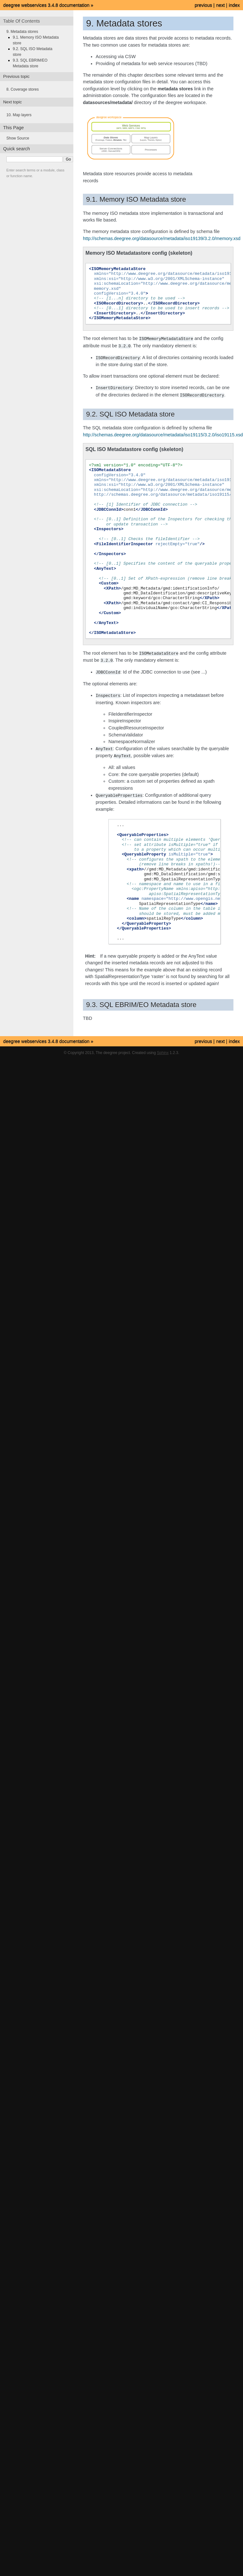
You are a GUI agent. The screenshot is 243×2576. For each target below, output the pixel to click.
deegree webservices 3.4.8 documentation (46, 5)
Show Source (17, 138)
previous (203, 5)
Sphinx (163, 1049)
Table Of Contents (21, 21)
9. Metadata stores (22, 31)
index (234, 5)
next (220, 5)
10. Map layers (19, 115)
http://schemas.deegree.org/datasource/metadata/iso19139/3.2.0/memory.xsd (161, 238)
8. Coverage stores (22, 89)
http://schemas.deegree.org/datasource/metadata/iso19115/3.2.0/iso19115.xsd (163, 433)
